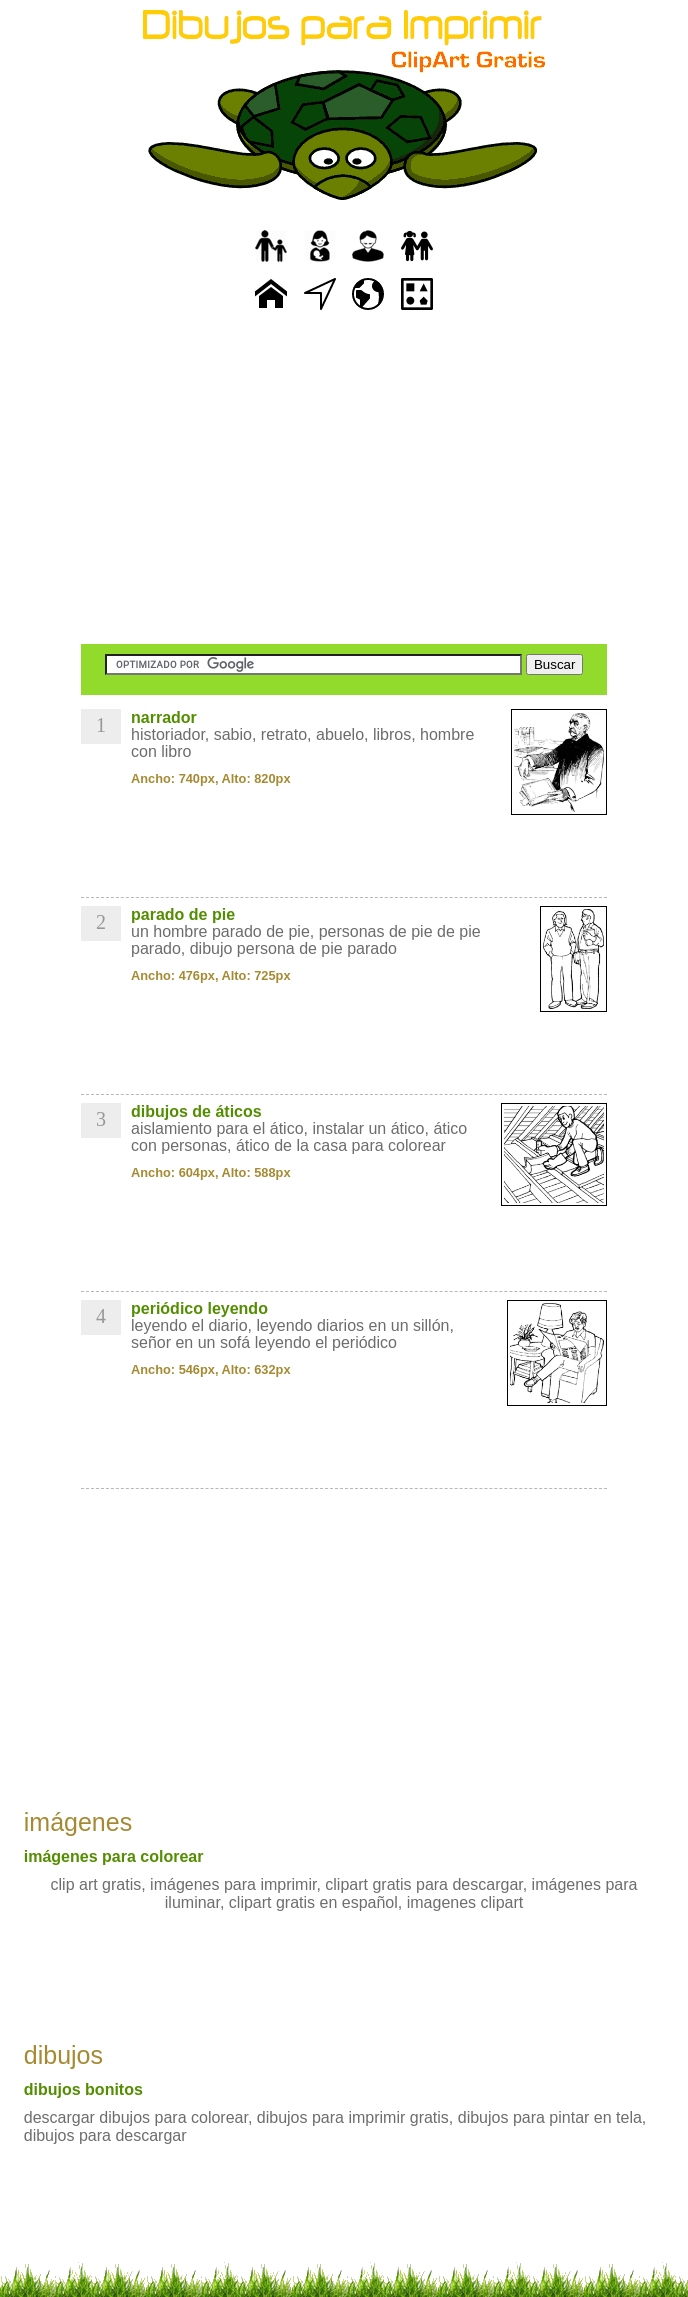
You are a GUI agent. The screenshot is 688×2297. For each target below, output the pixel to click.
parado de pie (183, 914)
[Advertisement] (344, 480)
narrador (164, 717)
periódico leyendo (199, 1308)
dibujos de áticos (196, 1111)
